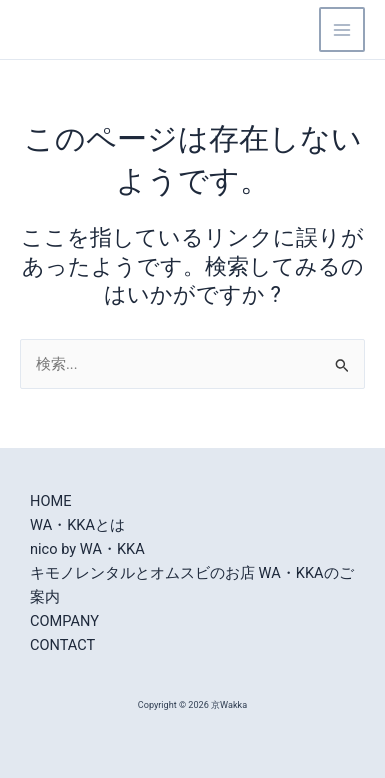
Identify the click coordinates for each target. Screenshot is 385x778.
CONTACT (62, 645)
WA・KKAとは (77, 525)
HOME (50, 501)
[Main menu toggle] (342, 30)
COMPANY (64, 621)
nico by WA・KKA (87, 549)
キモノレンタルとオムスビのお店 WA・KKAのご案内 (192, 585)
